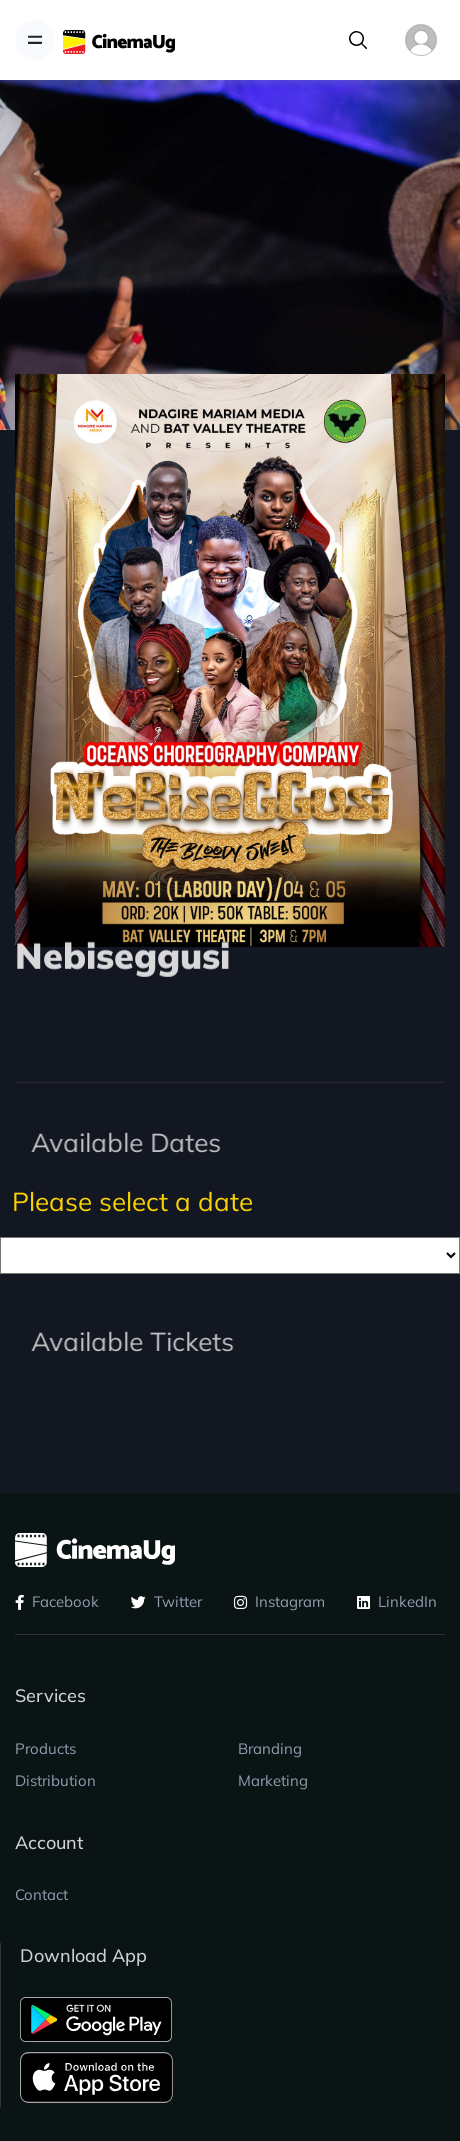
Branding (270, 1748)
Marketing (273, 1780)
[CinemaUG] (119, 40)
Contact (41, 1894)
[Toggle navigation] (35, 40)
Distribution (55, 1780)
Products (45, 1748)
